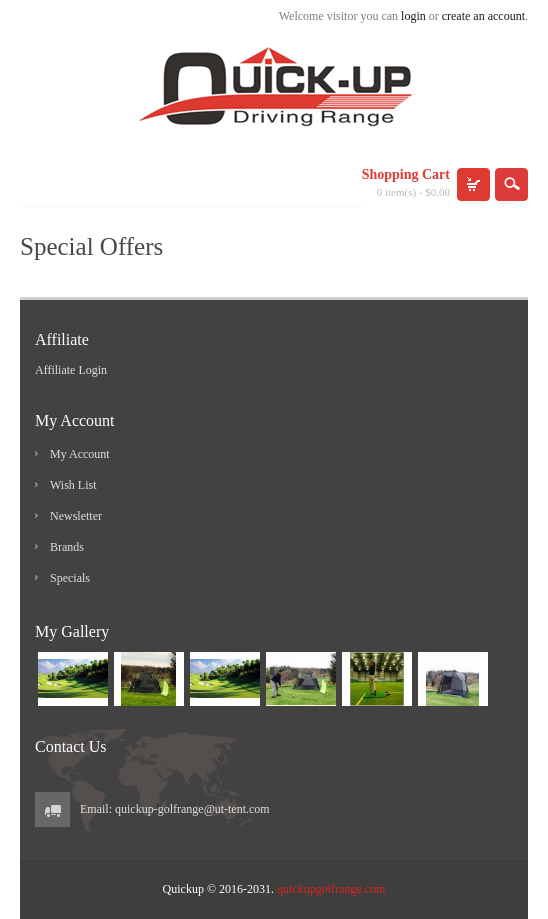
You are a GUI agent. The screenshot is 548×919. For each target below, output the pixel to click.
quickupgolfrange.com (331, 889)
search (511, 184)
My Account (80, 454)
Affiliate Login (71, 370)
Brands (67, 547)
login (413, 16)
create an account (483, 16)
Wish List (73, 485)
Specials (70, 578)
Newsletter (76, 516)
